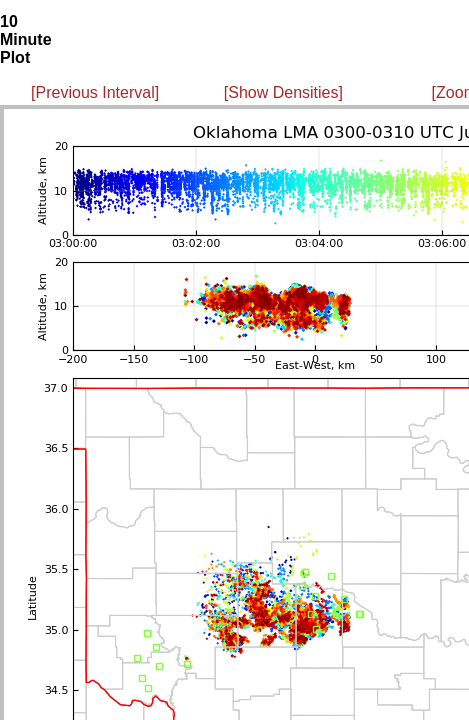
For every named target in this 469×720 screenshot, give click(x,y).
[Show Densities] (283, 92)
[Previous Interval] (95, 92)
